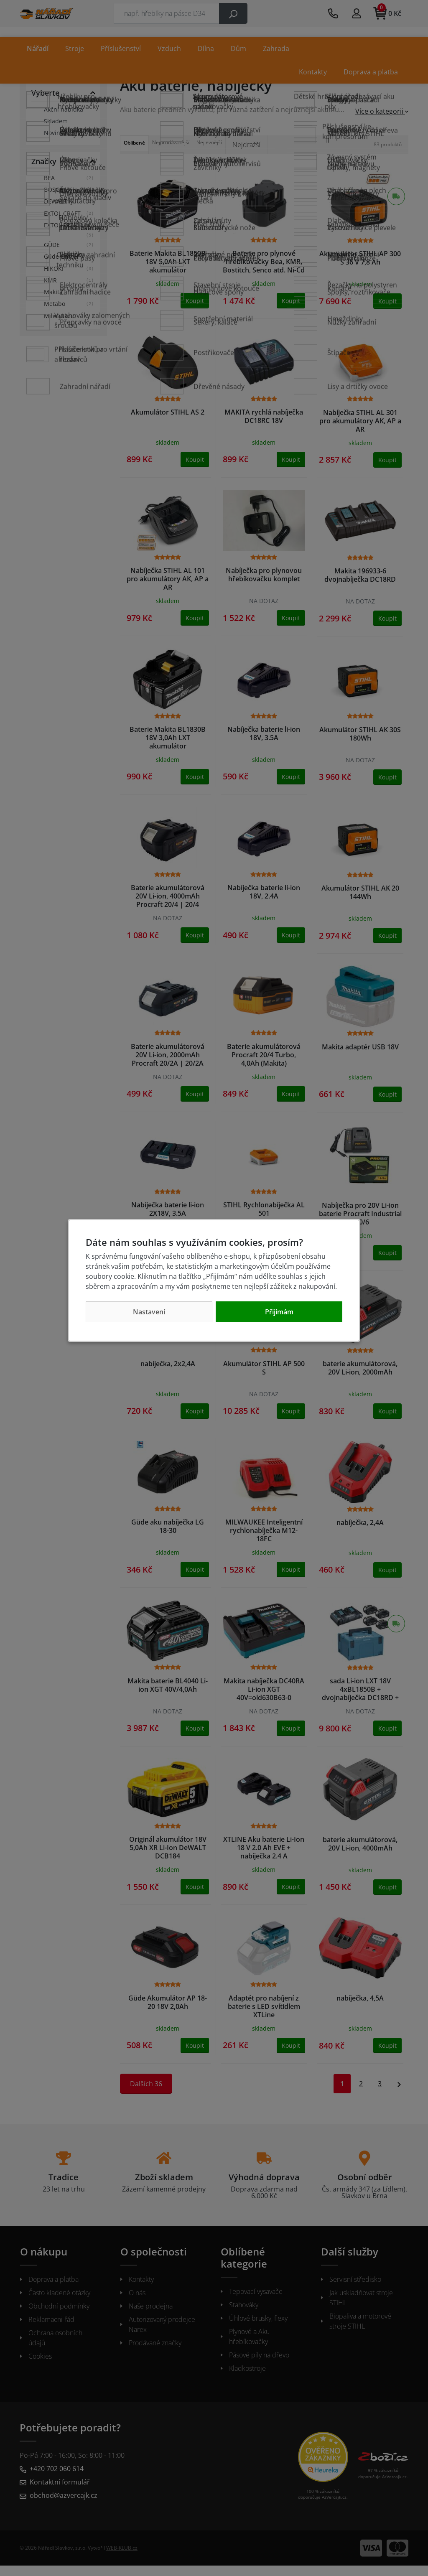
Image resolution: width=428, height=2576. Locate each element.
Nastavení (149, 1311)
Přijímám (279, 1311)
